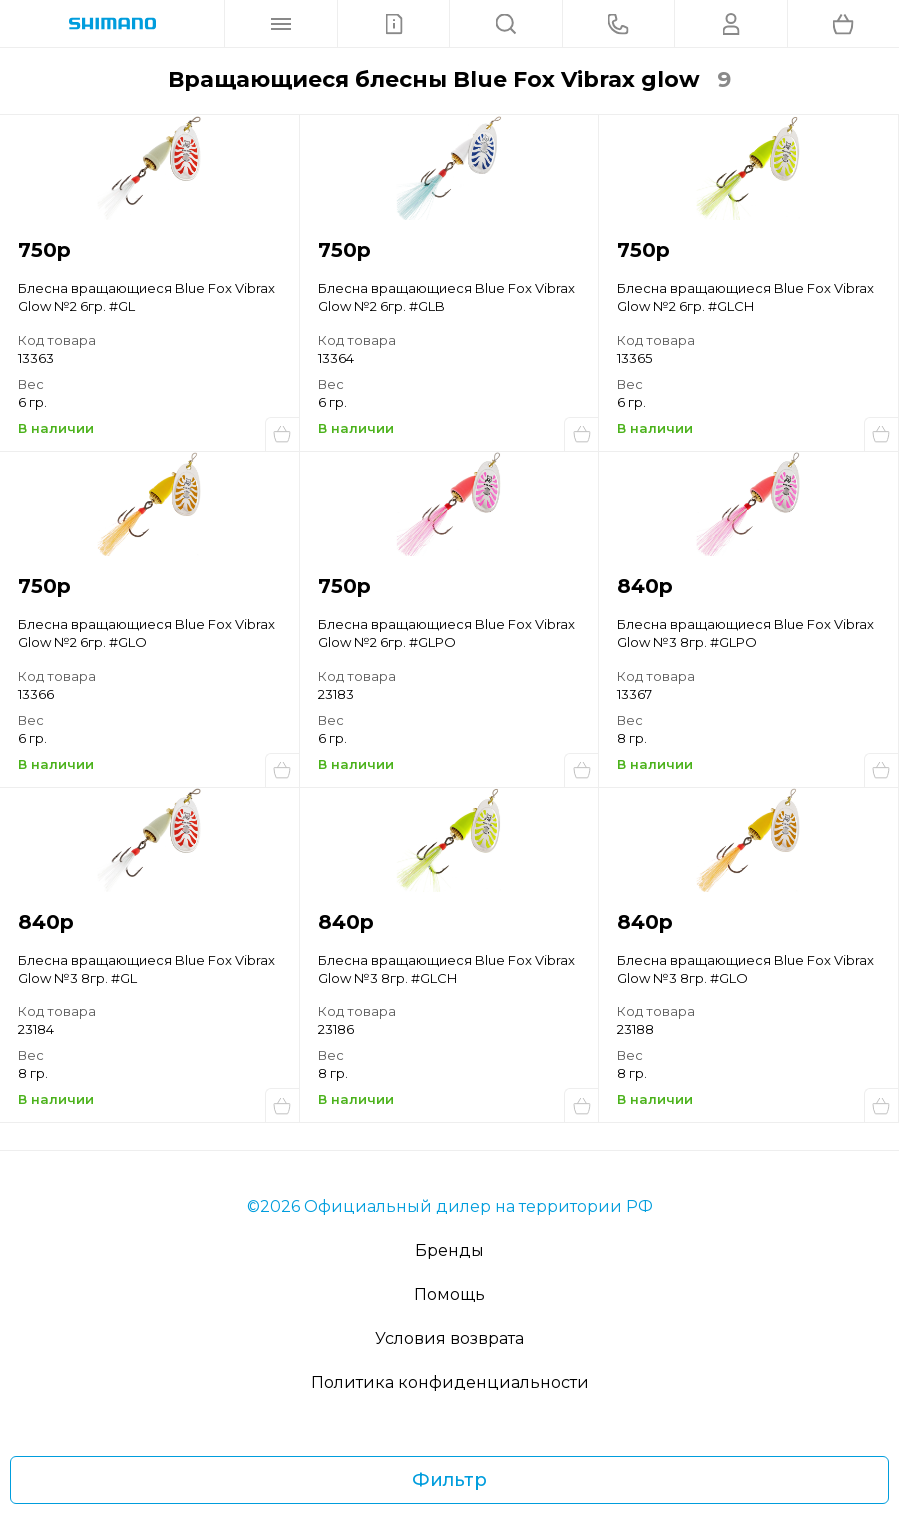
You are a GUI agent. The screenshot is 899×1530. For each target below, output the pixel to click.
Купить (282, 434)
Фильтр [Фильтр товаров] (449, 1480)
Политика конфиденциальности (450, 1382)
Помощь (449, 1294)
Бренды (449, 1250)
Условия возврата (449, 1338)
